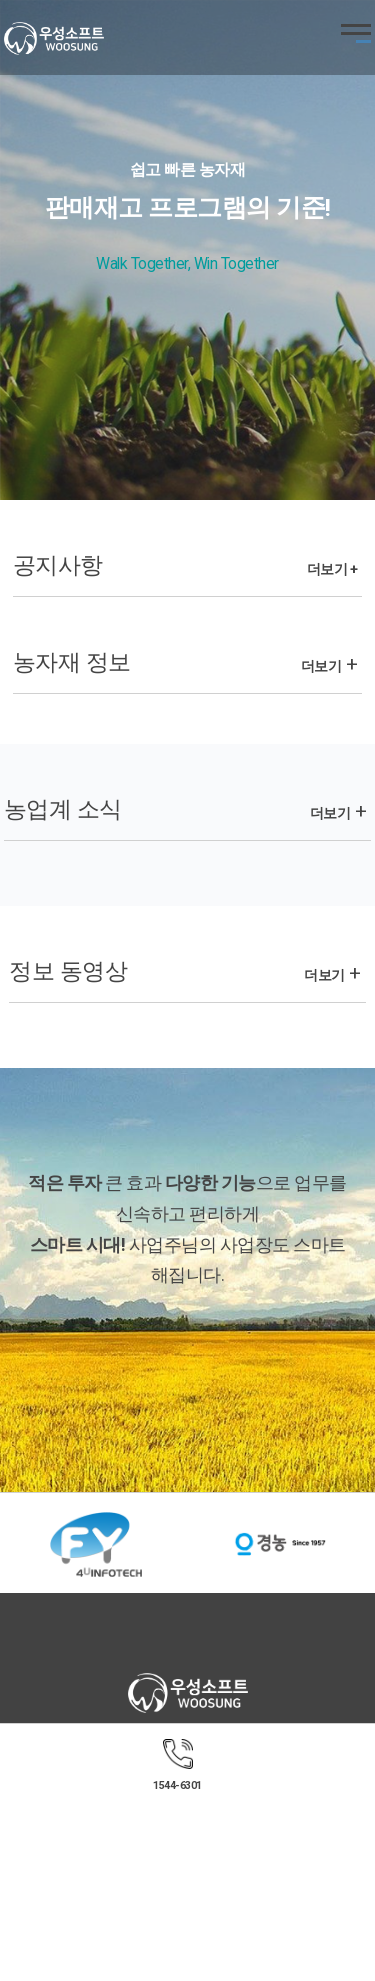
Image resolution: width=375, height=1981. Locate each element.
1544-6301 (177, 1785)
